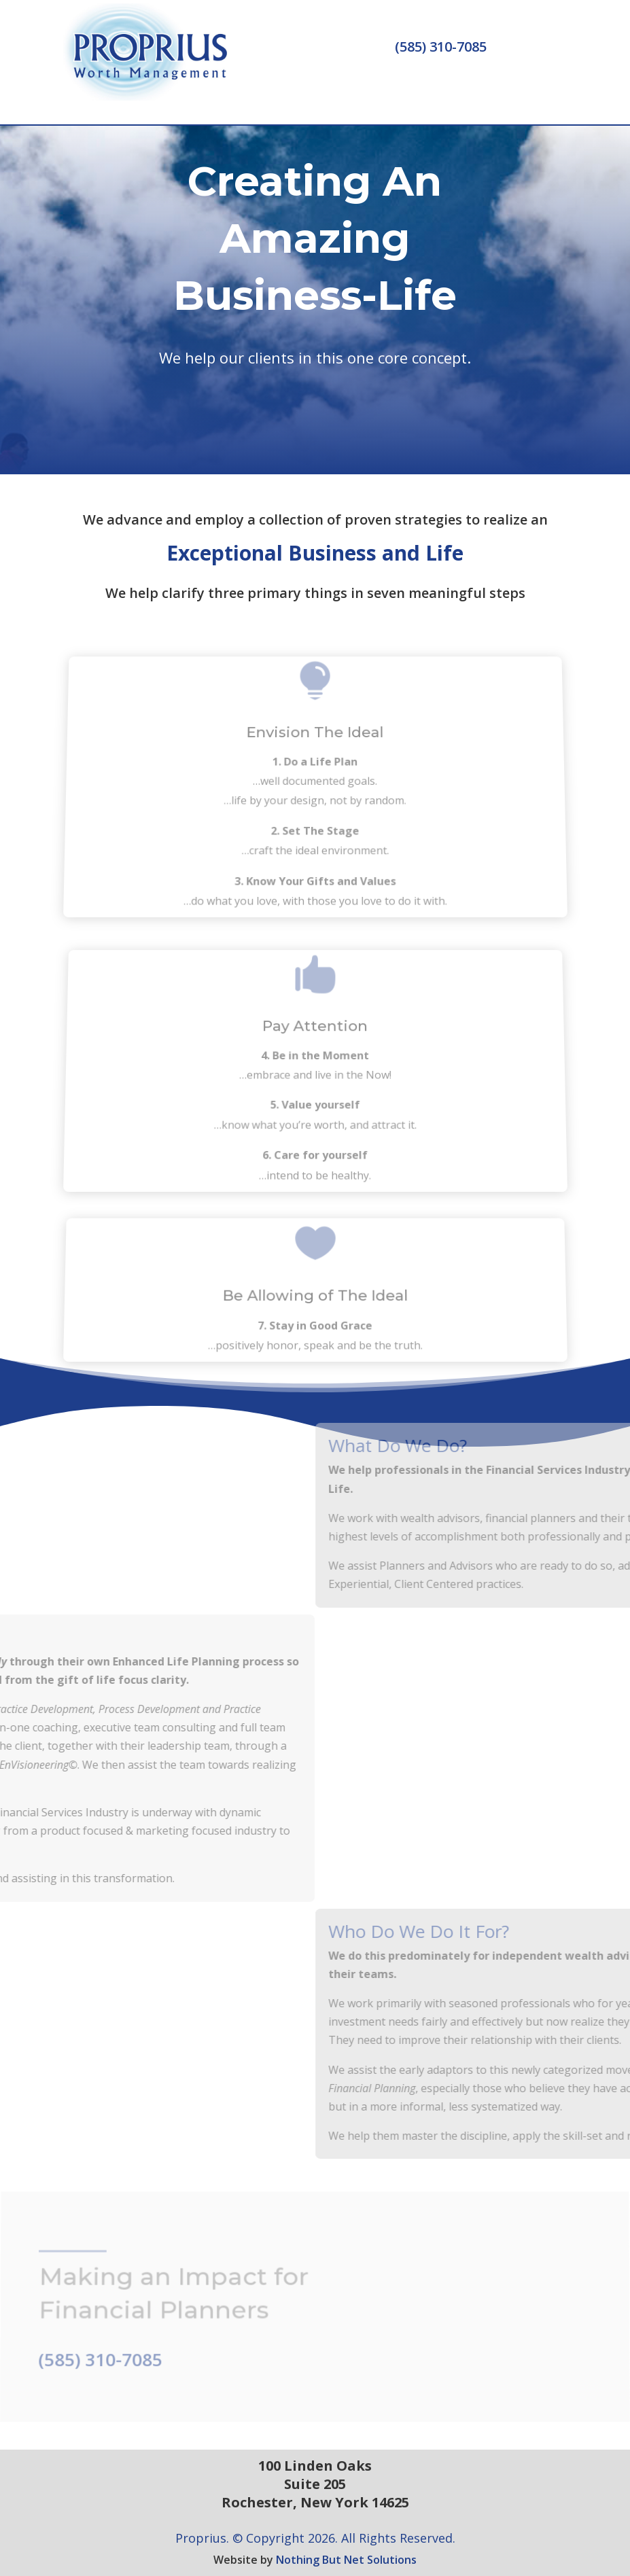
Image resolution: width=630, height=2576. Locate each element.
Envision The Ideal (315, 750)
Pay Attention (315, 1042)
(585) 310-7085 (441, 46)
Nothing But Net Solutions (346, 2559)
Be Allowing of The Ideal (315, 1301)
